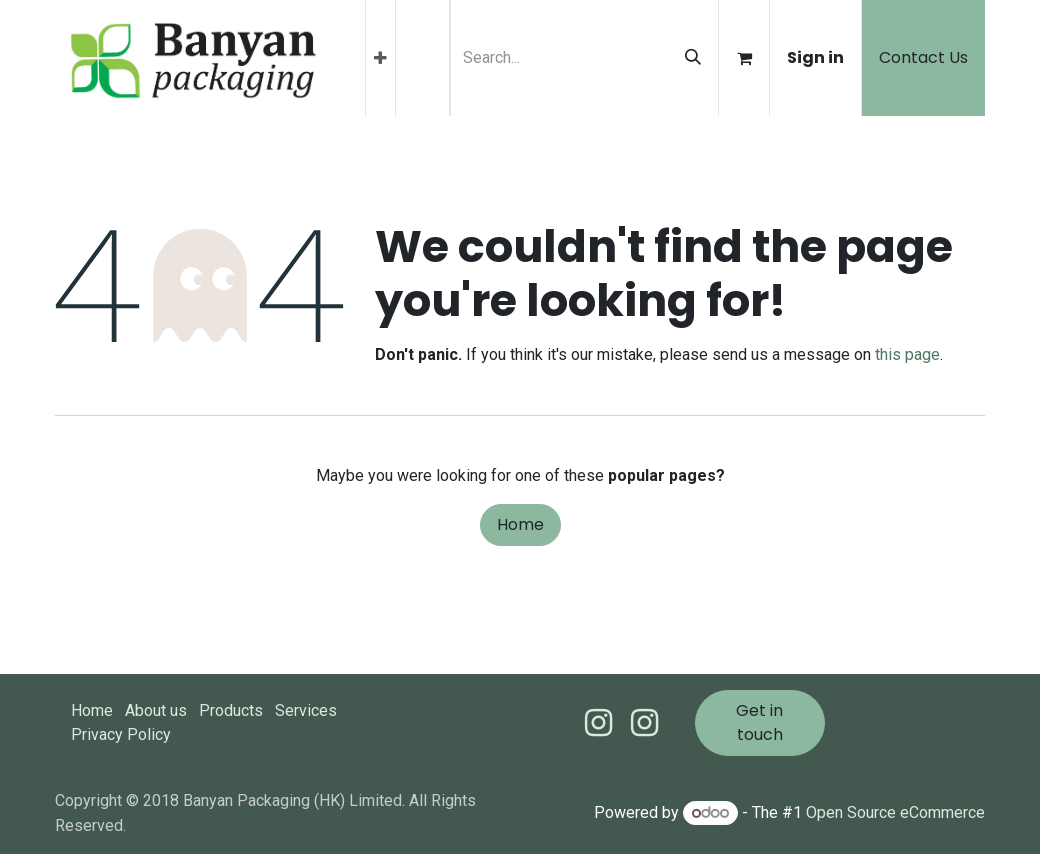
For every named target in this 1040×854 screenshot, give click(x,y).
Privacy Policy (121, 734)
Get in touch (759, 722)
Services (306, 710)
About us (156, 710)
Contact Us (923, 57)
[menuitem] (380, 58)
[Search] (693, 58)
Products (231, 710)
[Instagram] (644, 723)
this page (907, 354)
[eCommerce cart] (744, 58)
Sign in (815, 57)
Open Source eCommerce (895, 812)
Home (520, 524)
